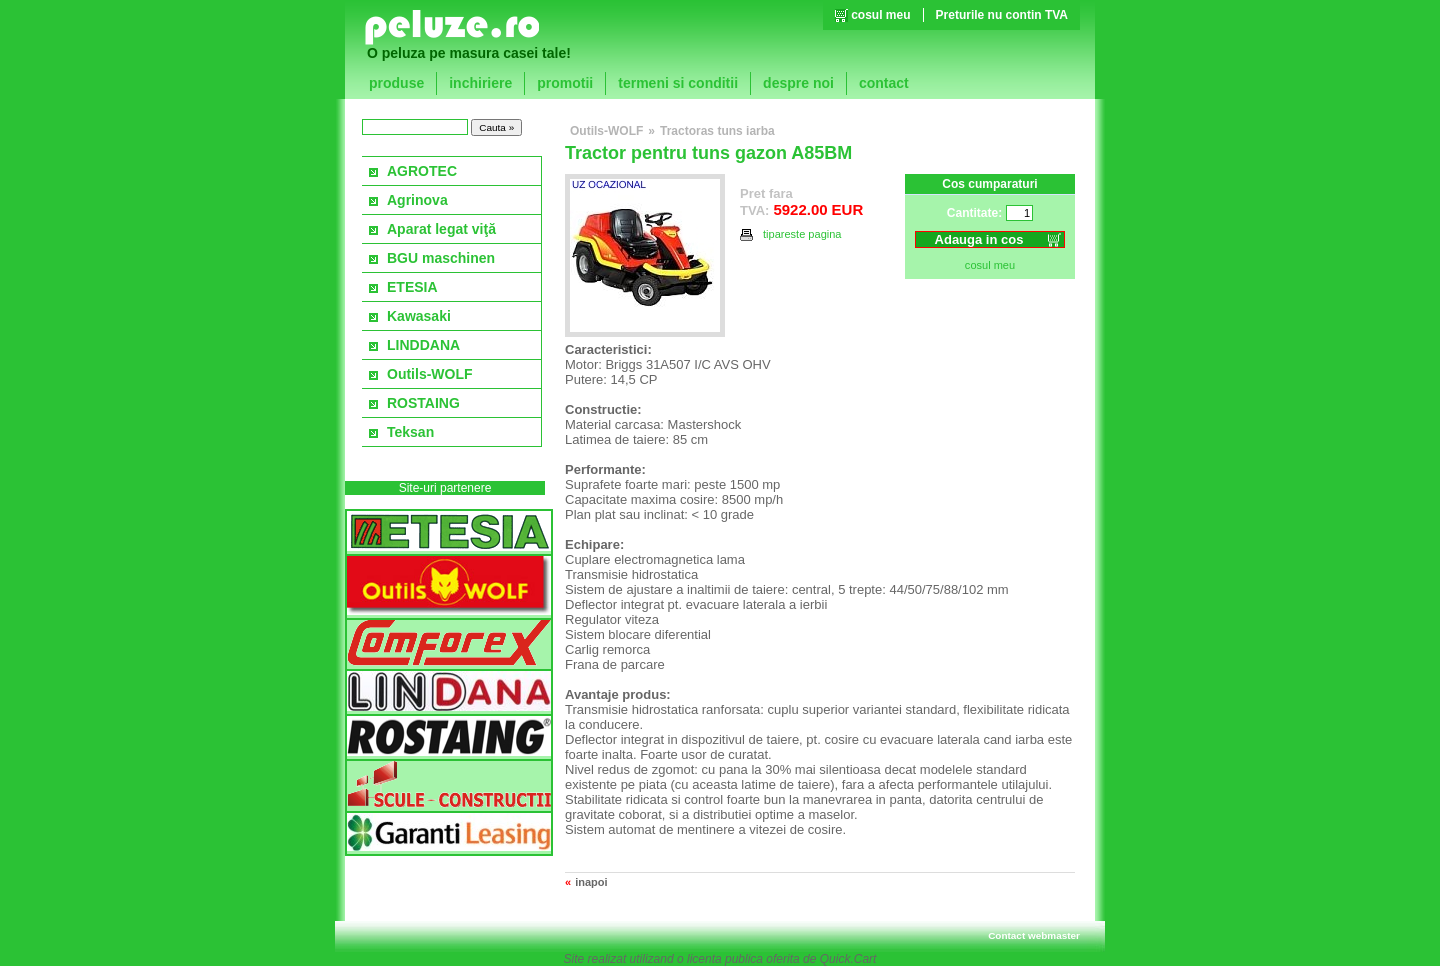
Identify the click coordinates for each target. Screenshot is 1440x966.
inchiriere (480, 83)
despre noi (798, 83)
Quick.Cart (848, 959)
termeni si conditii (678, 83)
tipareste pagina (791, 234)
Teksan (410, 432)
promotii (565, 83)
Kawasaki (419, 316)
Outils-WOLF (430, 374)
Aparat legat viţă (441, 229)
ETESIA (412, 287)
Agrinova (417, 200)
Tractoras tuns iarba (717, 131)
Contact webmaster (1034, 935)
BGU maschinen (441, 258)
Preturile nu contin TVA (1002, 15)
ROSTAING (423, 403)
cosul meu (880, 15)
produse (396, 83)
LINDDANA (423, 345)
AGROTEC (422, 171)
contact (884, 83)
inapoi (591, 882)
